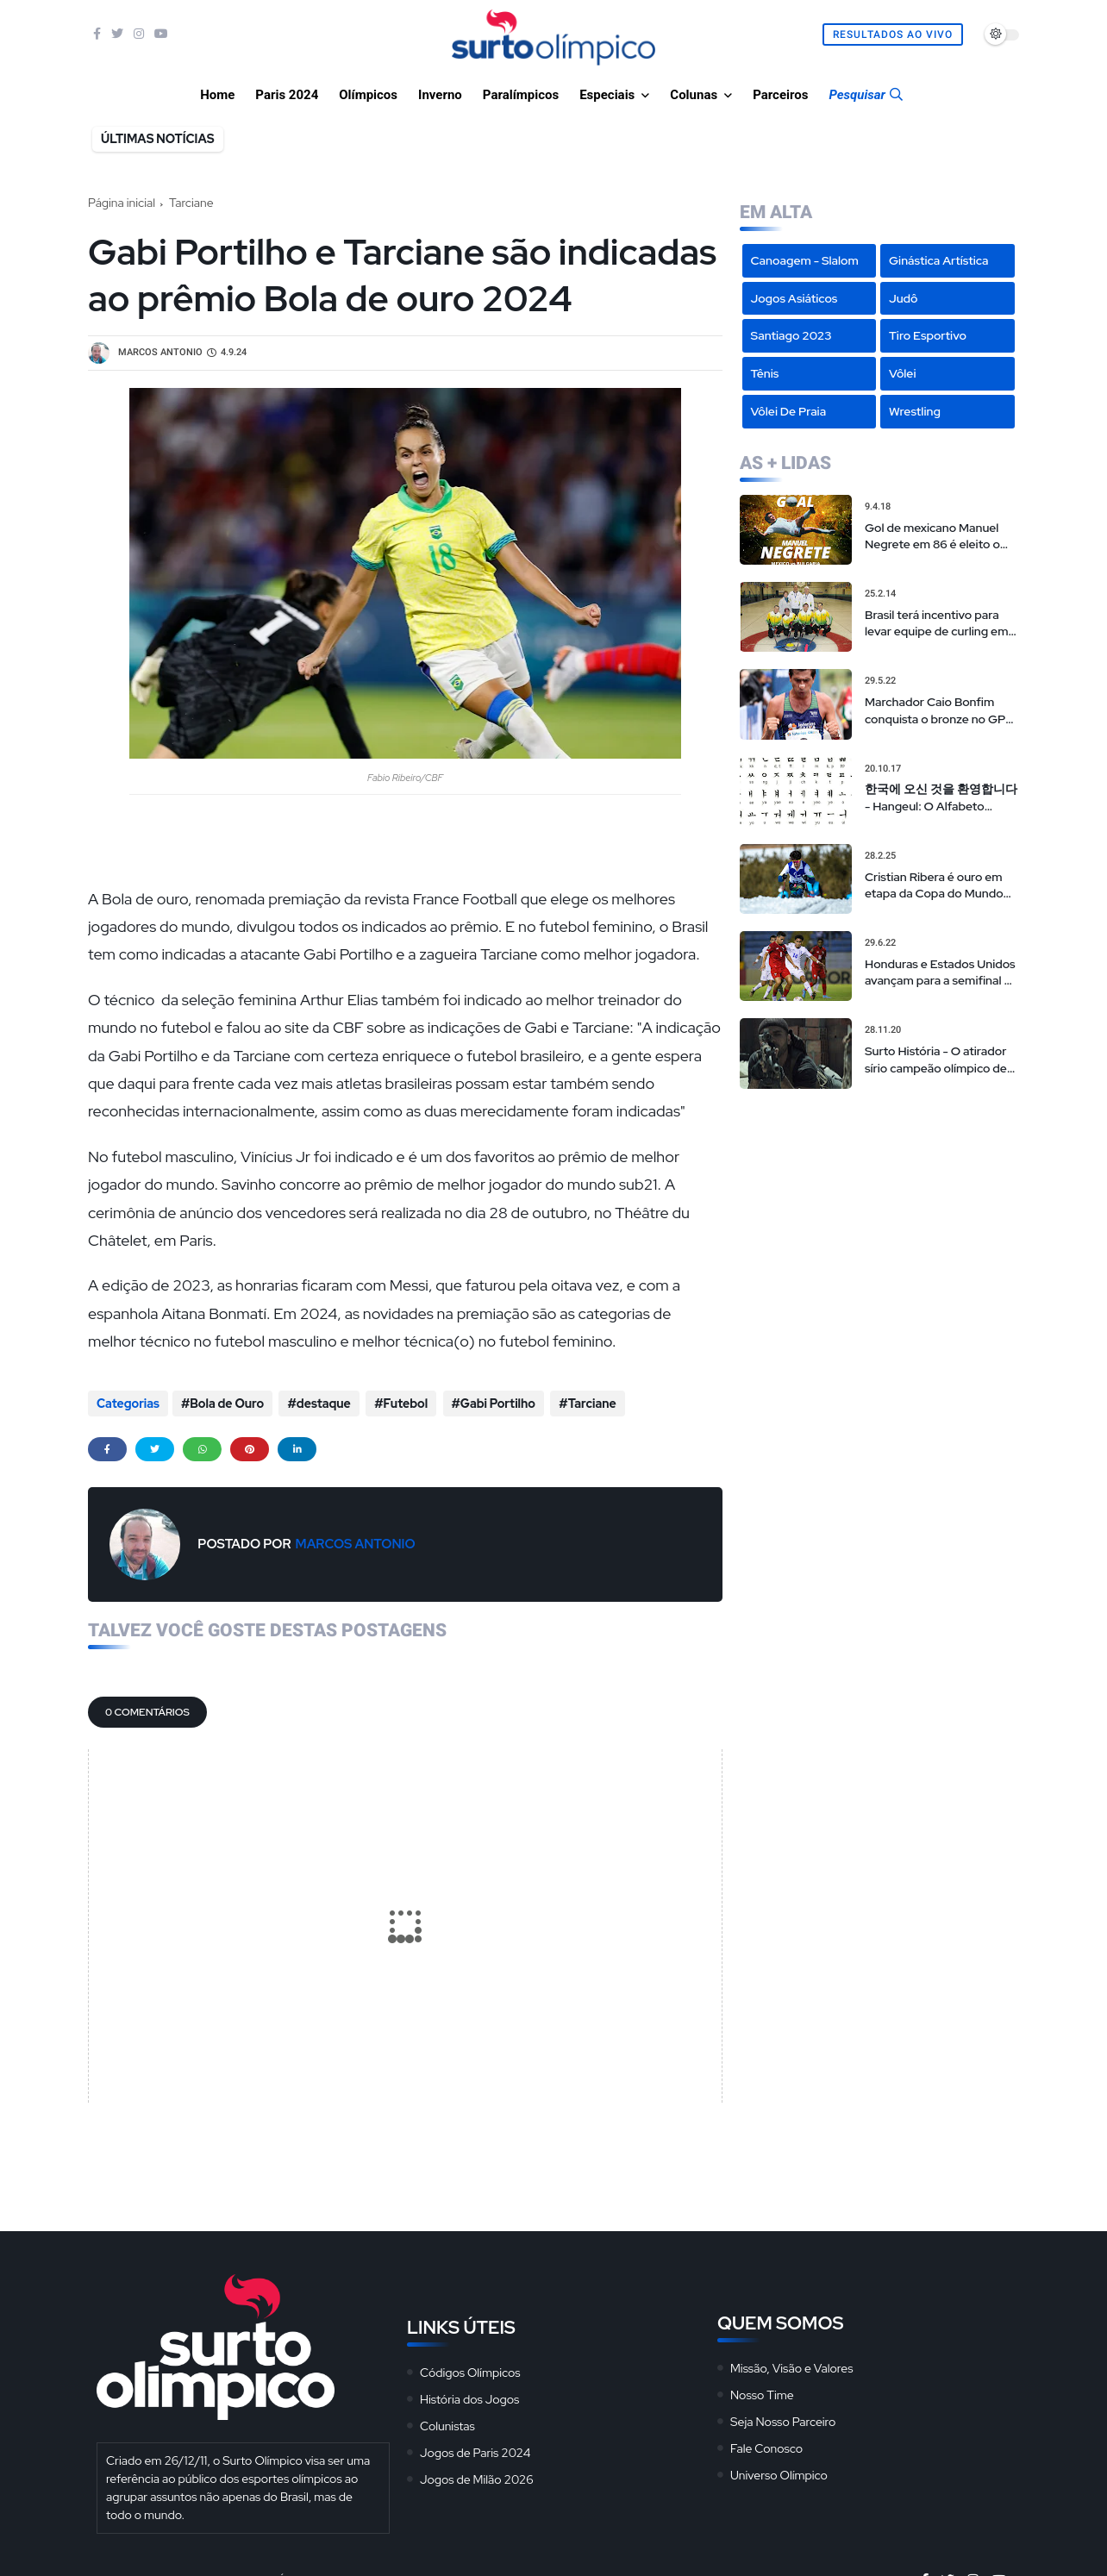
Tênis (765, 373)
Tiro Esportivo (927, 335)
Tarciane (191, 202)
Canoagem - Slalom (805, 260)
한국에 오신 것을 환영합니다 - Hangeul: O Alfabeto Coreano (941, 798)
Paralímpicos (521, 95)
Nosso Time (762, 2390)
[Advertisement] (879, 1214)
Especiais (607, 95)
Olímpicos (368, 95)
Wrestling (915, 411)
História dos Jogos (469, 2395)
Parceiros (780, 95)
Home (217, 95)
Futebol (401, 1403)
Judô (903, 298)
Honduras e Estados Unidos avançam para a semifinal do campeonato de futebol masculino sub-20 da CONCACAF (941, 973)
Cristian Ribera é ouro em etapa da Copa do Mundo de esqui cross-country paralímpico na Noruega (934, 886)
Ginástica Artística (939, 260)
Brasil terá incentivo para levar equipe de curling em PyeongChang (936, 624)
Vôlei (902, 373)
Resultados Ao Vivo (893, 34)
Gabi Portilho (491, 1403)
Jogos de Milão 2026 (477, 2475)
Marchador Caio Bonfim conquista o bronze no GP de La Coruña (935, 711)
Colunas (693, 95)
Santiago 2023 (791, 335)
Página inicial (121, 202)
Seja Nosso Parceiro (782, 2417)
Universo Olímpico (779, 2471)
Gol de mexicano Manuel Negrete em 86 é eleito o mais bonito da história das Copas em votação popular (938, 536)
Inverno (440, 95)
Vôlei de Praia (789, 411)
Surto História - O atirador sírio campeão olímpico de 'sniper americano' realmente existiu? (936, 1060)
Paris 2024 (286, 95)
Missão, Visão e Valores (791, 2364)
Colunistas (447, 2421)
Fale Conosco (766, 2444)
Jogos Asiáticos (794, 298)
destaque (321, 1403)
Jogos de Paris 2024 (475, 2448)
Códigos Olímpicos (470, 2368)
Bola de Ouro (227, 1403)
